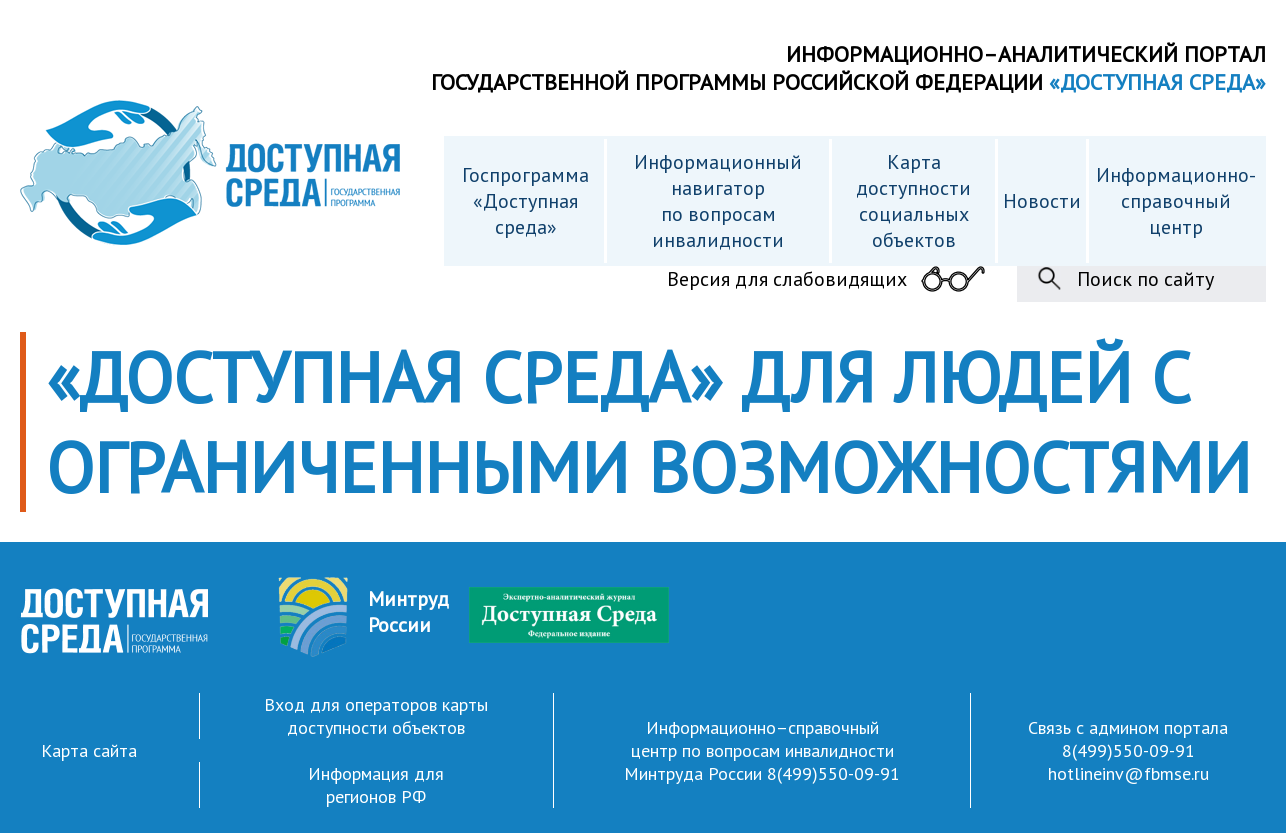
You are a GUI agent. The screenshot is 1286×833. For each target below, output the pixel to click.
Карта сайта (89, 750)
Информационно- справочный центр (1176, 201)
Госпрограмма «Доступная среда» (525, 201)
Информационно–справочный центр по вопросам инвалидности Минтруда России (759, 750)
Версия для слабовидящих (787, 279)
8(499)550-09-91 (833, 773)
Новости (1042, 201)
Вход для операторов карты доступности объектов (376, 716)
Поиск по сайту (1145, 279)
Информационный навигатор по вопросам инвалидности (718, 201)
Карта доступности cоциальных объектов (913, 201)
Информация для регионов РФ (376, 785)
